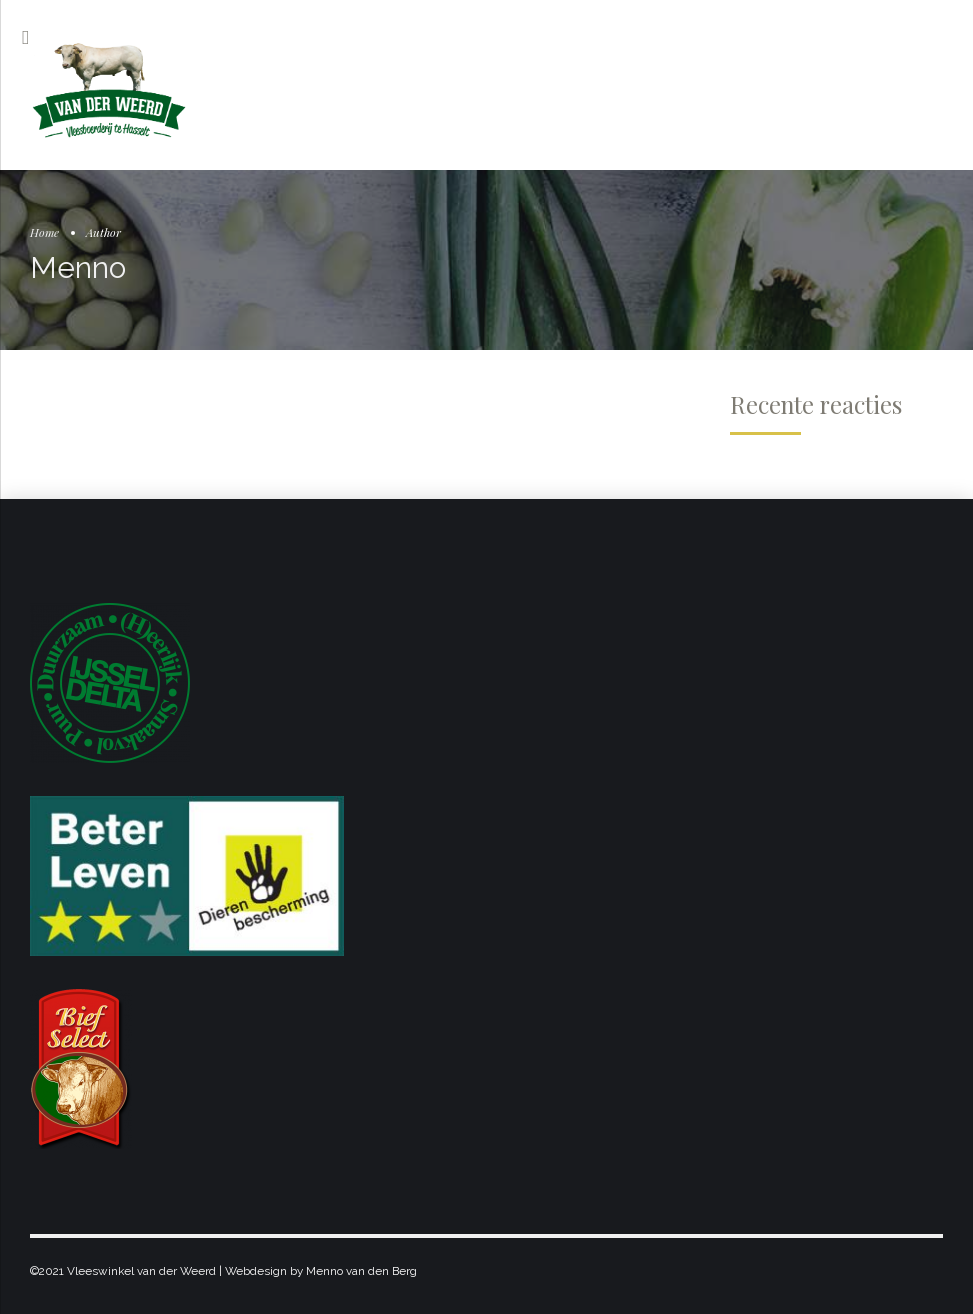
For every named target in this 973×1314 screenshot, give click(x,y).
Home (44, 232)
